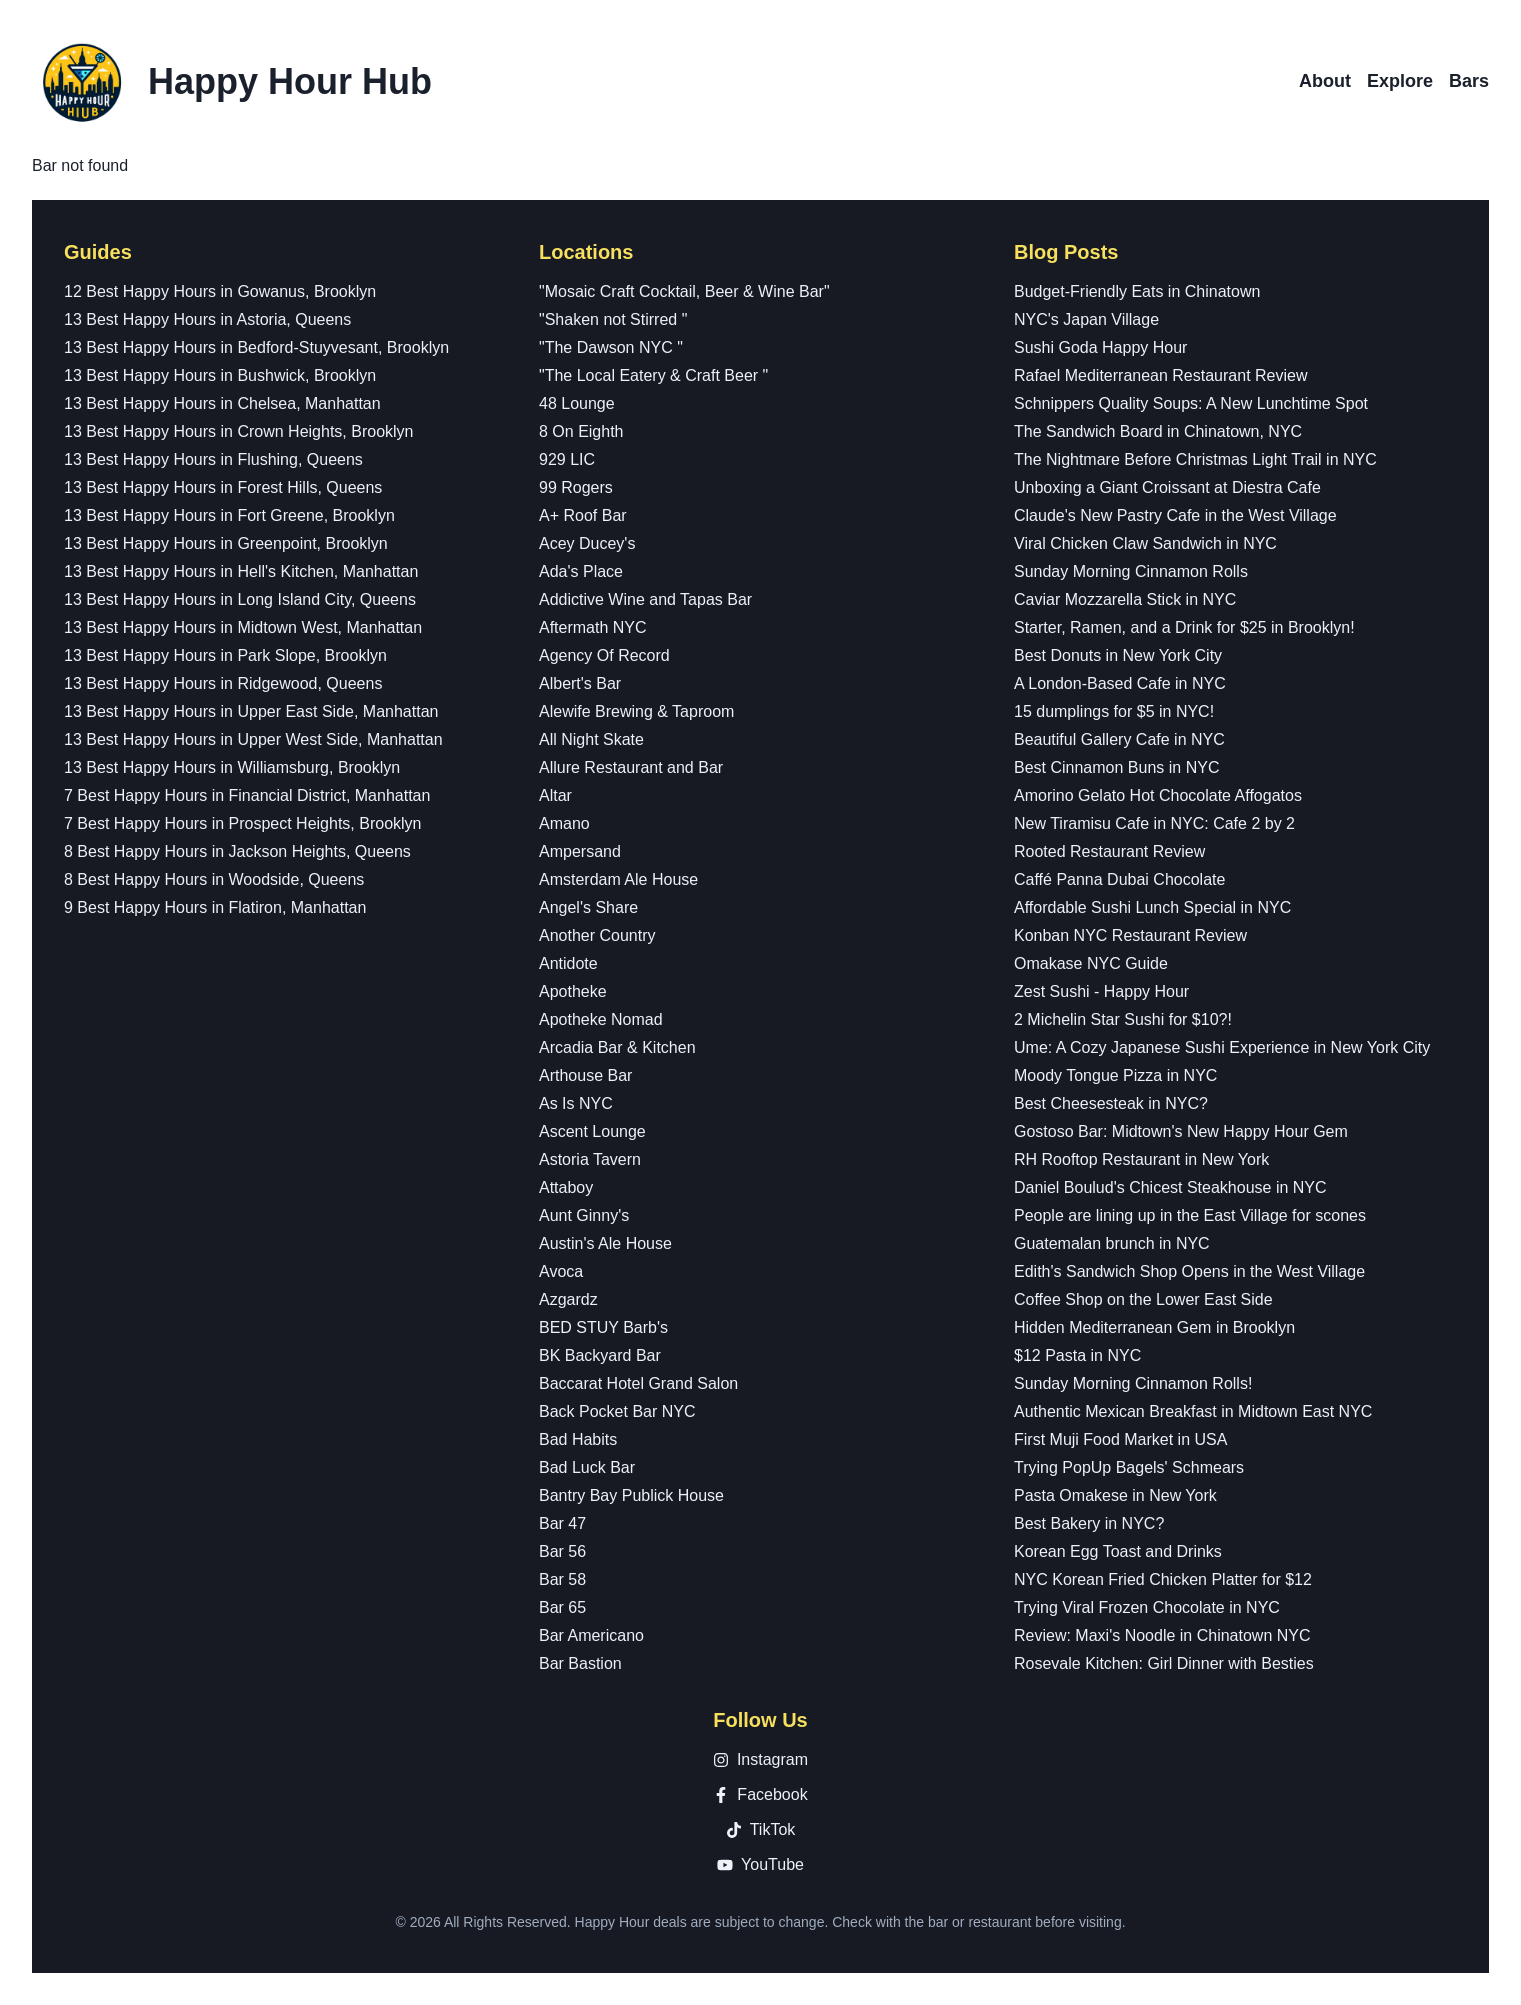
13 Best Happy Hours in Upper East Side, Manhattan (251, 711)
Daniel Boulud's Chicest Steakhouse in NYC (1170, 1187)
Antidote (568, 963)
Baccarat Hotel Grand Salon (638, 1383)
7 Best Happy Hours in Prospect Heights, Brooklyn (243, 823)
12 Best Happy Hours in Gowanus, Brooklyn (220, 291)
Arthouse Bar (585, 1075)
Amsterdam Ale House (618, 879)
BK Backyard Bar (600, 1355)
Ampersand (580, 851)
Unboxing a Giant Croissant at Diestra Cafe (1167, 487)
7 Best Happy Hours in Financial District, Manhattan (247, 795)
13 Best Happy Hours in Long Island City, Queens (240, 599)
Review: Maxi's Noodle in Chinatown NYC (1162, 1635)
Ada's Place (581, 571)
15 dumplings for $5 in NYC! (1114, 711)
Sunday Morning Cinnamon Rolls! (1133, 1383)
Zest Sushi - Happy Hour (1101, 991)
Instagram (760, 1759)
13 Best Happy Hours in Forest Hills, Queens (223, 487)
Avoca (561, 1271)
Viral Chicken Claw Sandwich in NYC (1145, 543)
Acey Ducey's (587, 543)
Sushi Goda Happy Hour (1100, 347)
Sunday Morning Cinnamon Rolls (1131, 571)
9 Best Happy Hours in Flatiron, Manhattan (215, 907)
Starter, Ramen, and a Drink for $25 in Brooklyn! (1184, 627)
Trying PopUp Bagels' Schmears (1129, 1467)
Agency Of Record (604, 655)
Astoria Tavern (590, 1159)
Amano (564, 823)
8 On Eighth (581, 431)
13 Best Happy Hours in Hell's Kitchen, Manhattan (241, 571)
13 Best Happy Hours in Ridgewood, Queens (223, 683)
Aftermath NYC (593, 627)
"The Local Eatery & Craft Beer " (653, 375)
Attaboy (566, 1187)
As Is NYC (576, 1103)
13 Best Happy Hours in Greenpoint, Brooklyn (226, 543)
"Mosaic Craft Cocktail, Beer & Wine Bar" (684, 291)
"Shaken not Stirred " (613, 319)
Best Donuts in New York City (1118, 655)
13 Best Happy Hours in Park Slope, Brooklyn (225, 655)
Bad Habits (578, 1439)
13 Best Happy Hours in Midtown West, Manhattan (243, 627)
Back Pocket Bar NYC (617, 1411)
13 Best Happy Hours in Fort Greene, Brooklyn (229, 515)
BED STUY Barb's (603, 1327)
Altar (555, 795)
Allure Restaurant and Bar (631, 767)
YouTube (760, 1864)
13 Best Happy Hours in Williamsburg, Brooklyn (232, 767)
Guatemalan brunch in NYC (1112, 1243)
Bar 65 (562, 1607)
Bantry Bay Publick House (631, 1495)
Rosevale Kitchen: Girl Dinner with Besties (1164, 1663)
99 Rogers (576, 487)
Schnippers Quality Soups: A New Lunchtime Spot (1191, 403)
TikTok (761, 1829)
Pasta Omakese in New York (1115, 1495)
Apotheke (573, 991)
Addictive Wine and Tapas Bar (645, 599)
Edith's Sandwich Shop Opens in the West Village (1189, 1271)
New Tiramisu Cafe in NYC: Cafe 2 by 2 (1154, 823)
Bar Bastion (580, 1663)
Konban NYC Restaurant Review (1130, 935)
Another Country (597, 935)
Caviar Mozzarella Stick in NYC (1125, 599)
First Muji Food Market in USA (1120, 1439)
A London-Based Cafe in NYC (1120, 683)
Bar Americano (591, 1635)
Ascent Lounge (592, 1131)
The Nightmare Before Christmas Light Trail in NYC (1195, 459)
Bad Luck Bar (587, 1467)
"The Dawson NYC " (611, 347)
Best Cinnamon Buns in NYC (1116, 767)
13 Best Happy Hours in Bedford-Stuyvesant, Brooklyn (256, 347)
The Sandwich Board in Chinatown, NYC (1158, 431)
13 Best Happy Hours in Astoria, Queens (207, 319)
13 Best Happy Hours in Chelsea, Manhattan (222, 403)
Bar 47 (562, 1523)
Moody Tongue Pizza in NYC (1115, 1075)
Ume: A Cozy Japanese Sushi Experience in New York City (1222, 1047)
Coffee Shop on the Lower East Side (1143, 1299)
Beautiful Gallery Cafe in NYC (1119, 739)
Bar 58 (562, 1579)
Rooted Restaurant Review (1109, 851)
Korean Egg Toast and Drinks (1118, 1551)
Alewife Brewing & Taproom (636, 711)
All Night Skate (591, 739)
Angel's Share (588, 907)
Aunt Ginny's (584, 1215)
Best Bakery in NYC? (1089, 1523)
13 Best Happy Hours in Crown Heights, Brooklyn (239, 431)
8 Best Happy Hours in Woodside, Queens (214, 879)
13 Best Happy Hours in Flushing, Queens (213, 459)
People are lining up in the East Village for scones (1190, 1215)
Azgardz (568, 1299)
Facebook (760, 1794)
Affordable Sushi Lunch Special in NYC (1152, 907)
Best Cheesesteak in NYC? (1111, 1103)
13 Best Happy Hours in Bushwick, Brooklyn (220, 375)
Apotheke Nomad (601, 1019)
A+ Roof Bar (583, 515)
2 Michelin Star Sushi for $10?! (1123, 1019)
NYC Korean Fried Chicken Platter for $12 (1163, 1579)
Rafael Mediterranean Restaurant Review (1160, 375)
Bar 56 (562, 1551)
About (1325, 81)
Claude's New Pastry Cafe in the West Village (1175, 515)
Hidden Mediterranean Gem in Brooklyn (1154, 1327)
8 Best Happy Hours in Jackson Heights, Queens (237, 851)
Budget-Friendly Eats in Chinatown (1137, 291)
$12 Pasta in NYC (1077, 1355)
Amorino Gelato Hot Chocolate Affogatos (1158, 795)
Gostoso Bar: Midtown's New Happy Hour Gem (1181, 1131)
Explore (1400, 81)
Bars (1469, 81)
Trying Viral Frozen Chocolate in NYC (1147, 1607)
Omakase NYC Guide (1091, 963)
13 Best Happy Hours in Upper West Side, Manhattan (253, 739)
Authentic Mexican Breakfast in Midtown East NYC (1193, 1411)
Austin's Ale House (605, 1243)
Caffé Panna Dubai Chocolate (1119, 879)
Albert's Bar (580, 683)
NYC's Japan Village (1086, 319)
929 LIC (567, 459)
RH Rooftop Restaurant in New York (1141, 1159)
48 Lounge (577, 403)
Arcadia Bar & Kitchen (617, 1047)
